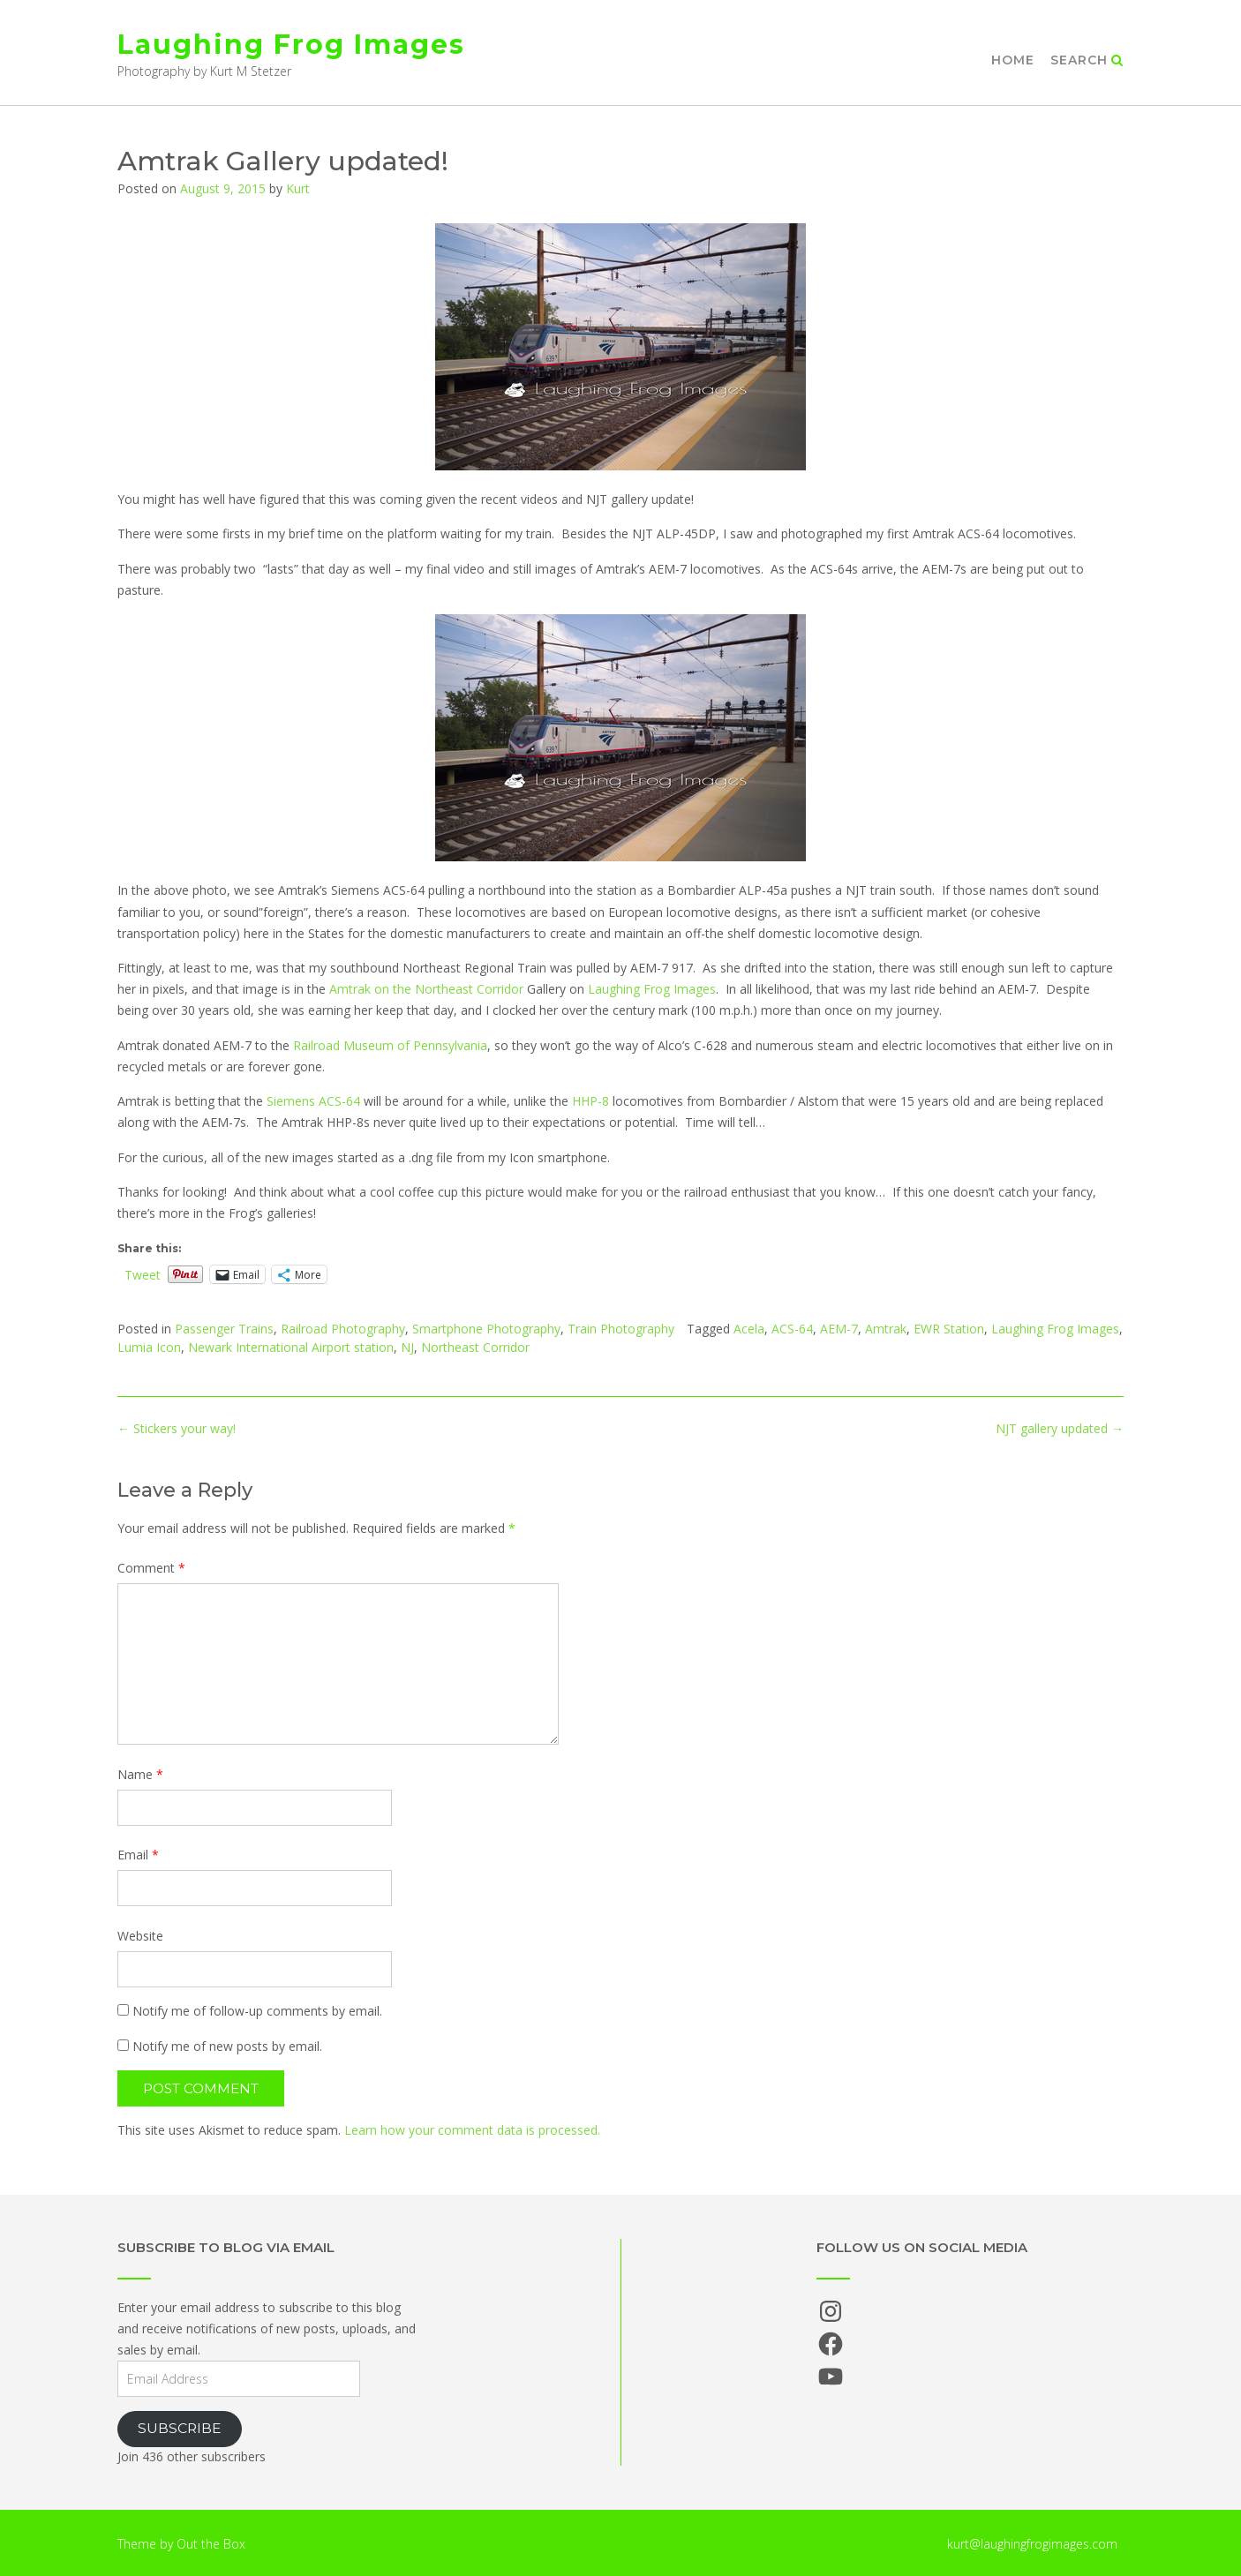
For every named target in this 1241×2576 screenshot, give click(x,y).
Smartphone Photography (486, 1328)
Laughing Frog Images (291, 44)
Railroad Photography (343, 1328)
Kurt (298, 188)
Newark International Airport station (291, 1347)
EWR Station (949, 1328)
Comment (151, 1567)
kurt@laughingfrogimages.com (1032, 2543)
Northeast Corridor (475, 1347)
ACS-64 (792, 1328)
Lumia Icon (149, 1347)
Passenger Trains (224, 1328)
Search (1087, 60)
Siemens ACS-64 (313, 1101)
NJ (407, 1347)
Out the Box (211, 2543)
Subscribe (180, 2428)
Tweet (142, 1273)
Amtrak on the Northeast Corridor (426, 988)
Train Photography (621, 1328)
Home (1012, 60)
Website (140, 1935)
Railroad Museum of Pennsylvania (390, 1045)
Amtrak (885, 1328)
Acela (748, 1328)
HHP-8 (590, 1101)
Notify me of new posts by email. (227, 2046)
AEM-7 (839, 1328)
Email (138, 1854)
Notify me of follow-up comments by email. (257, 2010)
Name (140, 1774)
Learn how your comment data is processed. (472, 2130)
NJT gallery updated (1060, 1428)
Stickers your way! (176, 1428)
